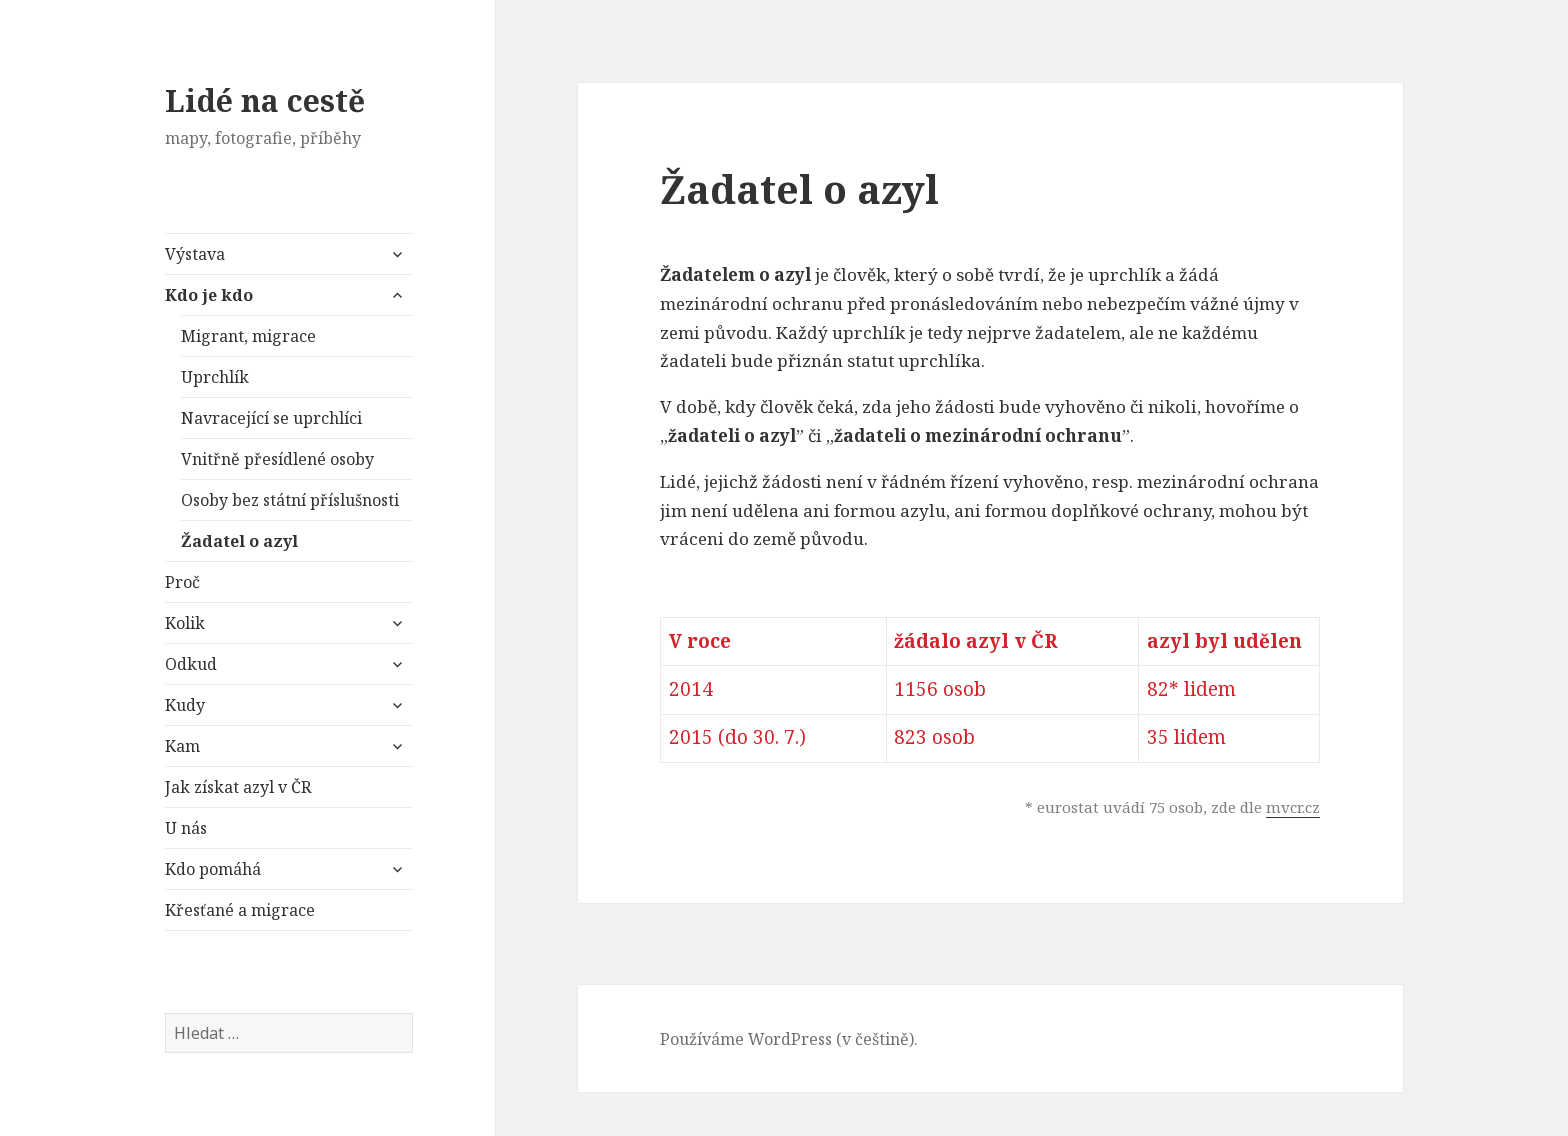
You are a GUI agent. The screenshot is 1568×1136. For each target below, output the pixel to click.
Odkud (191, 664)
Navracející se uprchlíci (271, 418)
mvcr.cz (1293, 807)
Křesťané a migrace (240, 910)
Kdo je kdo (209, 295)
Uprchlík (215, 377)
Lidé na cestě (265, 100)
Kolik (185, 623)
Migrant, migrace (248, 336)
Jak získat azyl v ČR (238, 787)
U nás (186, 828)
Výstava (195, 254)
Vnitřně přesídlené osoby (277, 459)
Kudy (185, 705)
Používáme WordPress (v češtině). (789, 1039)
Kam (182, 746)
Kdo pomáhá (213, 869)
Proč (182, 582)
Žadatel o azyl (239, 541)
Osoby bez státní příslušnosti (290, 500)
